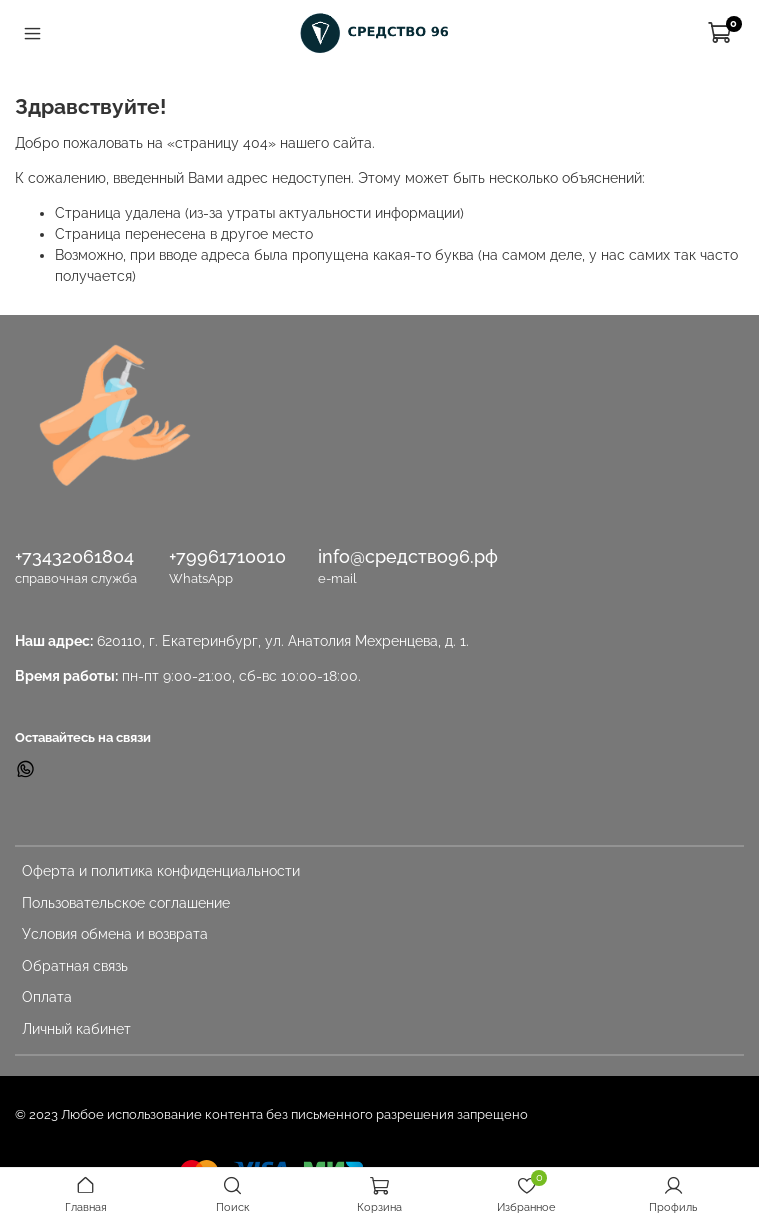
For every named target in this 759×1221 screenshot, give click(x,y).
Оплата (47, 997)
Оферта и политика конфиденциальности (161, 871)
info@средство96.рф (408, 556)
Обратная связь (75, 966)
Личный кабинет (76, 1029)
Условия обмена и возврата (115, 934)
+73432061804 (74, 556)
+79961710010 (227, 556)
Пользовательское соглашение (126, 903)
